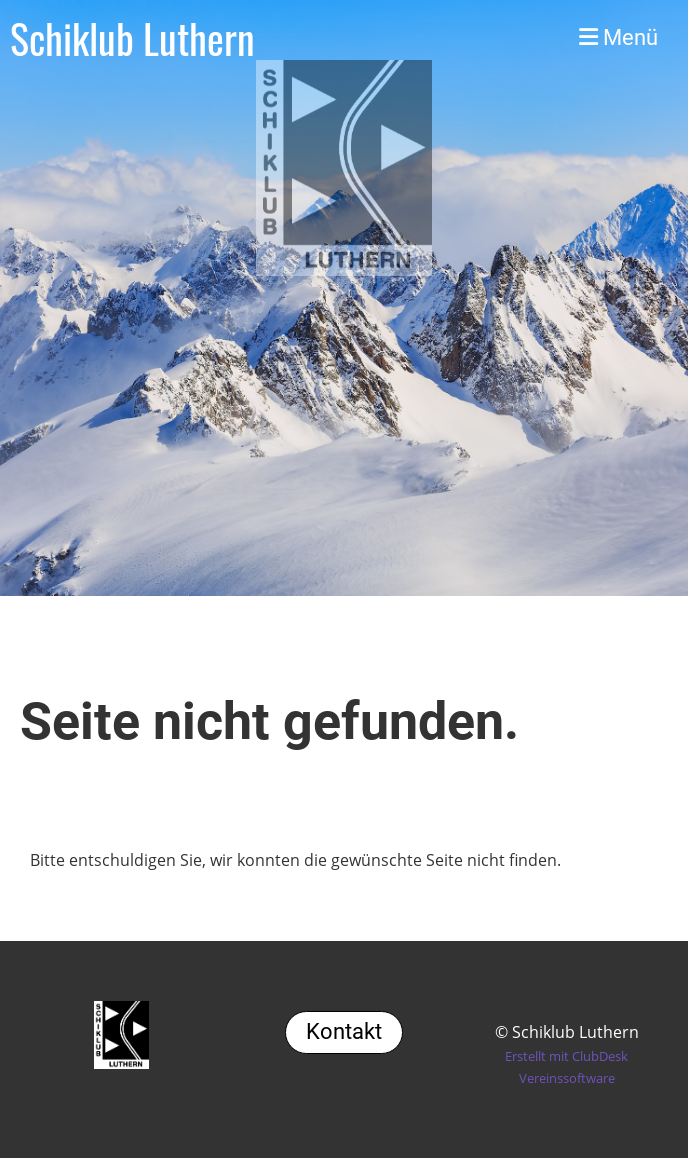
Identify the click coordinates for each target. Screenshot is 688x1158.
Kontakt (344, 1031)
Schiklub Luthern (132, 38)
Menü (618, 37)
